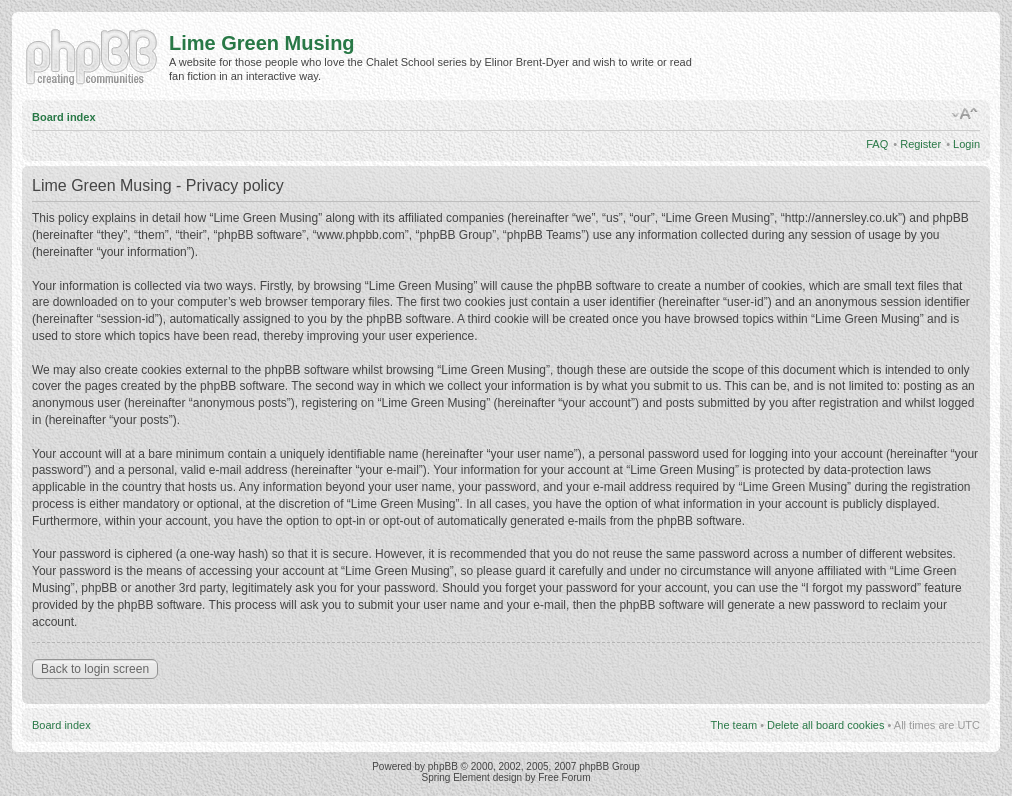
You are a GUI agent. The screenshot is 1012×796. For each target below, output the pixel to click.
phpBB (443, 766)
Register (920, 144)
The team (734, 725)
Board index (64, 117)
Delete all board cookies (825, 725)
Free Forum (564, 777)
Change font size (965, 114)
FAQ (877, 144)
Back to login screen (95, 669)
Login (966, 144)
